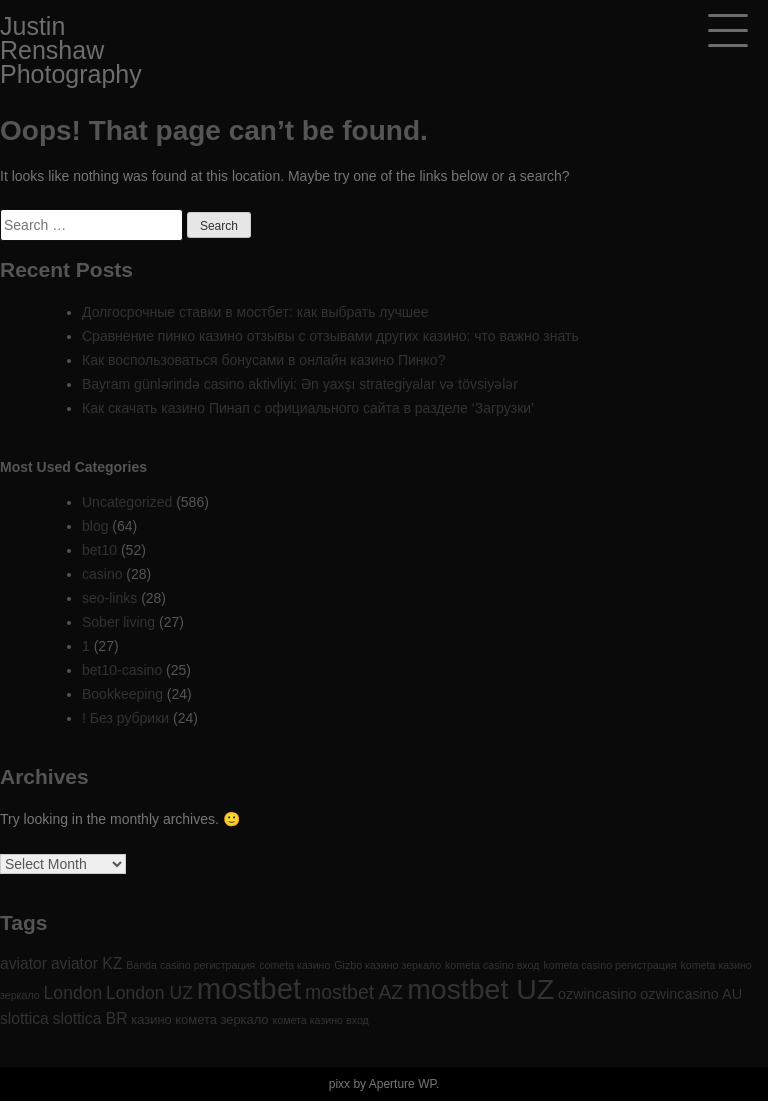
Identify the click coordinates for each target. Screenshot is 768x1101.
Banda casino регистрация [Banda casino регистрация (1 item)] (190, 965)
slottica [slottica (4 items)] (24, 1018)
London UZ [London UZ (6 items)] (149, 993)
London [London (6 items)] (73, 993)
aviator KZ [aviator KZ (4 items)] (86, 963)
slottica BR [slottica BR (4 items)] (90, 1018)
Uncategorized (127, 502)
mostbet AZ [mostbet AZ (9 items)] (354, 992)
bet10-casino (122, 670)
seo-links (109, 598)
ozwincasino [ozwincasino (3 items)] (597, 994)
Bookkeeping (122, 694)
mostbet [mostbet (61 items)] (249, 988)
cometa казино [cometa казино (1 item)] (294, 965)
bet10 (99, 550)
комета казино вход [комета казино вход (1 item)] (320, 1020)
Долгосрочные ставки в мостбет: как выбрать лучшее (255, 312)
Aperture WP (402, 1084)
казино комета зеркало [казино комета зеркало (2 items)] (199, 1019)
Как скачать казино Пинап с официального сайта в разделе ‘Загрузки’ (308, 408)
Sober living (118, 622)
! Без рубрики (125, 718)
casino (102, 574)
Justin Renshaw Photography (71, 50)
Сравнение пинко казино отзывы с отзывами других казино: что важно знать (330, 336)
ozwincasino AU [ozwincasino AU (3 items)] (691, 994)
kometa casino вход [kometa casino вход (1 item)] (492, 965)
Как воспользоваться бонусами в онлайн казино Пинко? (263, 360)
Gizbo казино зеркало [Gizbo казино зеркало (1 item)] (387, 965)
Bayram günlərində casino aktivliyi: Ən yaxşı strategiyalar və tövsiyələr (300, 384)
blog (95, 526)
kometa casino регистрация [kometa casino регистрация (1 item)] (609, 965)
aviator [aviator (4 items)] (23, 963)
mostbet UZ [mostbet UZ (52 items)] (480, 989)
